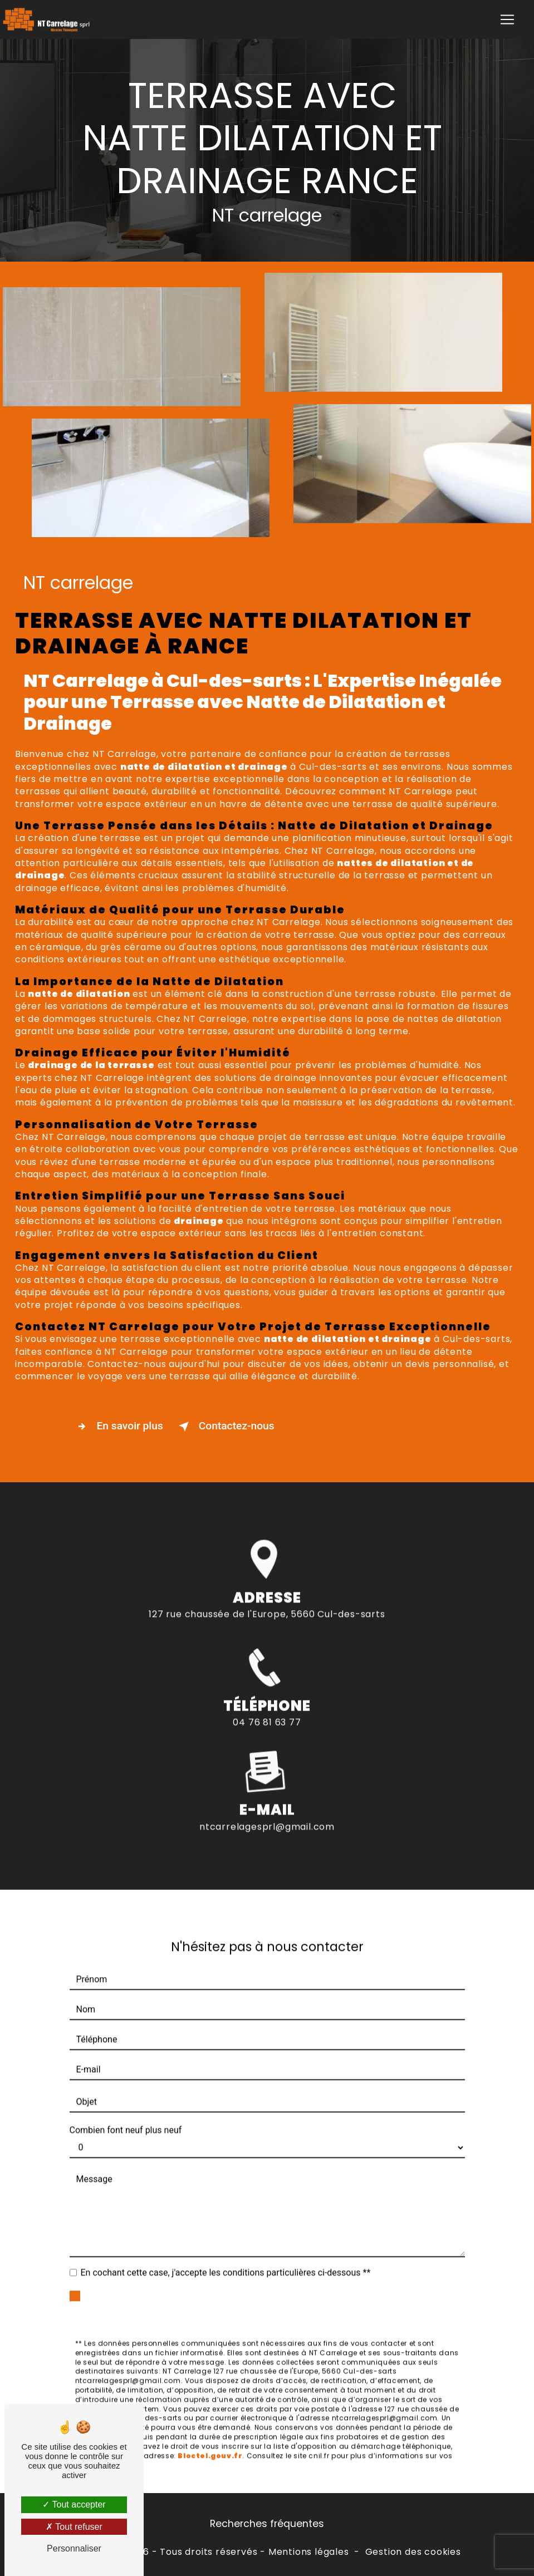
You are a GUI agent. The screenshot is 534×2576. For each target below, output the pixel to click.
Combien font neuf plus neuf (126, 2115)
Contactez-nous (224, 1426)
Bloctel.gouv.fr (210, 2440)
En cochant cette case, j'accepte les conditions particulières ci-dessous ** (226, 2257)
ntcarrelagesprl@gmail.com (267, 1811)
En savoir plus (117, 1426)
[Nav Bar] (507, 19)
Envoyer (279, 2290)
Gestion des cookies (413, 2552)
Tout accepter (73, 2504)
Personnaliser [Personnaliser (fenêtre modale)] (74, 2548)
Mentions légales (308, 2552)
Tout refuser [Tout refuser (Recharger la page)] (74, 2526)
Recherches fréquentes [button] (267, 2523)
